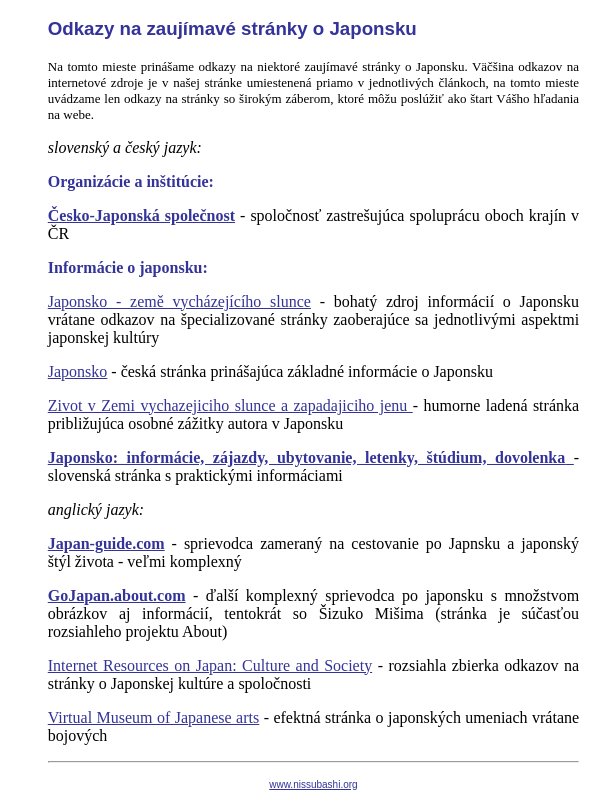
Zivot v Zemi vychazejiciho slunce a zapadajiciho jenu (230, 405)
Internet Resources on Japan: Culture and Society (210, 665)
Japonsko (78, 371)
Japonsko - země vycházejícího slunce (179, 301)
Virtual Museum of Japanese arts (153, 717)
